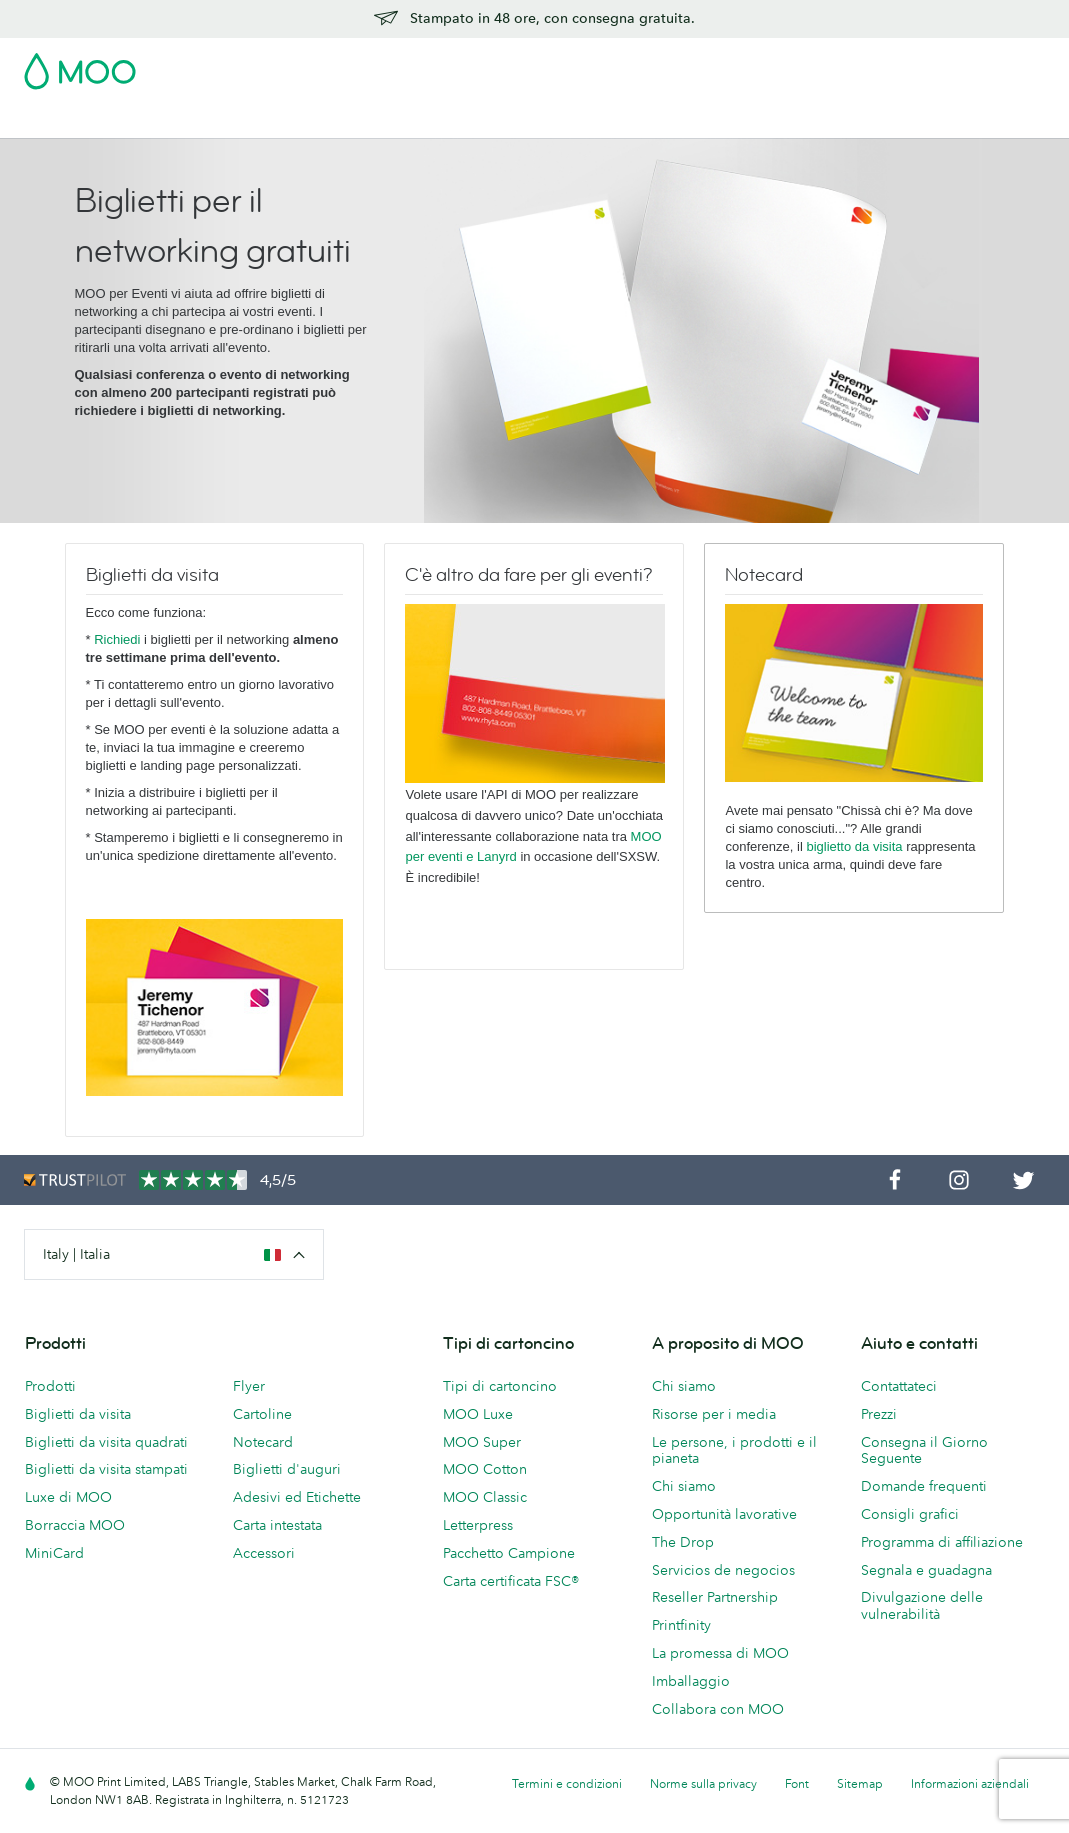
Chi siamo (684, 1386)
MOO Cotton (485, 1469)
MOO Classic (485, 1497)
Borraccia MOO (75, 1525)
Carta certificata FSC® (511, 1581)
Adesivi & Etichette (346, 120)
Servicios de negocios (723, 1570)
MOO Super (482, 1442)
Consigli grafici (910, 1514)
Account (732, 65)
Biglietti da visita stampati (106, 1469)
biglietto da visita (854, 846)
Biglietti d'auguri (287, 1469)
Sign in (800, 65)
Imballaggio (691, 1681)
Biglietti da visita (78, 1414)
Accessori (604, 120)
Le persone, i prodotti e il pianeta (734, 1450)
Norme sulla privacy (703, 1783)
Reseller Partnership (715, 1597)
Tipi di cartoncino (500, 1386)
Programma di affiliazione (942, 1542)
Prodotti (50, 1386)
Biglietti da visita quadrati (106, 1442)
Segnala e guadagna (926, 1570)
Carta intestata (277, 1525)
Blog (803, 120)
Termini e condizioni (567, 1783)
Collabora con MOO (718, 1709)
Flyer (443, 120)
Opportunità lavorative (724, 1514)
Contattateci (899, 1386)
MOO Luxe (478, 1414)
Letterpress (478, 1525)
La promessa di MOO (720, 1653)
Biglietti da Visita (131, 120)
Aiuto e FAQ (875, 120)
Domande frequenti (924, 1486)
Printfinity (681, 1625)
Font (797, 1783)
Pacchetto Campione (619, 65)
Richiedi (117, 639)
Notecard (263, 1442)
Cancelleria (516, 120)
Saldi (41, 120)
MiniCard (54, 1553)
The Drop (683, 1542)
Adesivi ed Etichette (297, 1497)
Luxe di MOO (68, 1497)
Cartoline (235, 120)
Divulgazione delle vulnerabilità (922, 1605)
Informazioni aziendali (970, 1783)
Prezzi (879, 1414)
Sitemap (860, 1783)
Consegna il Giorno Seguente (924, 1450)
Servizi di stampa (712, 120)
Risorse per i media (714, 1414)
